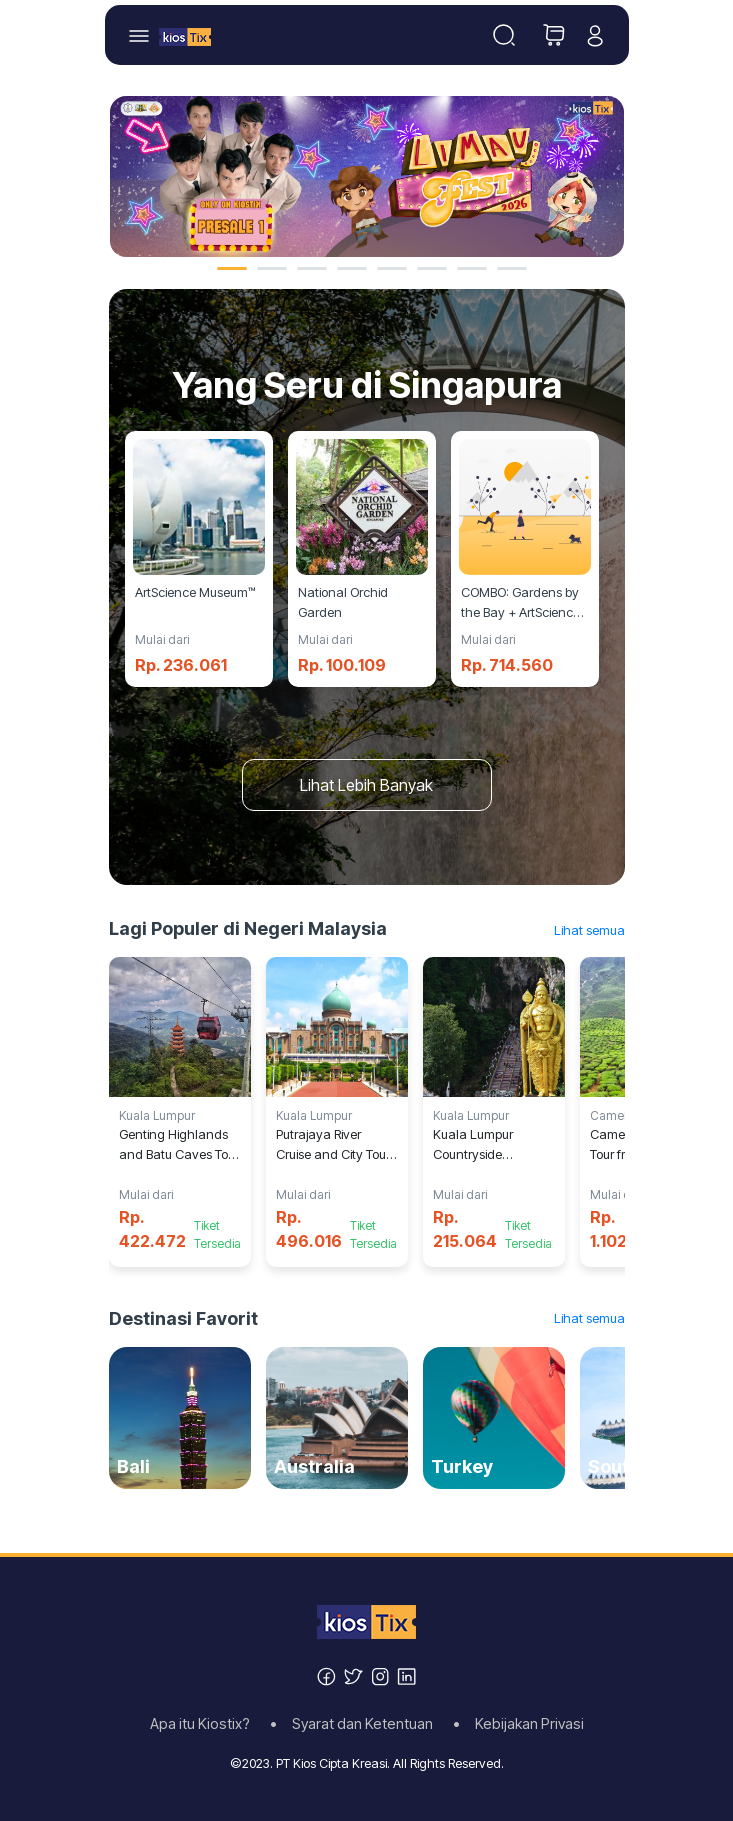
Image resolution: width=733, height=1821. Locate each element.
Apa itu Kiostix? (206, 1724)
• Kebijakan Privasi (518, 1724)
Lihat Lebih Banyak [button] (366, 785)
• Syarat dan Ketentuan (357, 1724)
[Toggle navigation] (504, 35)
